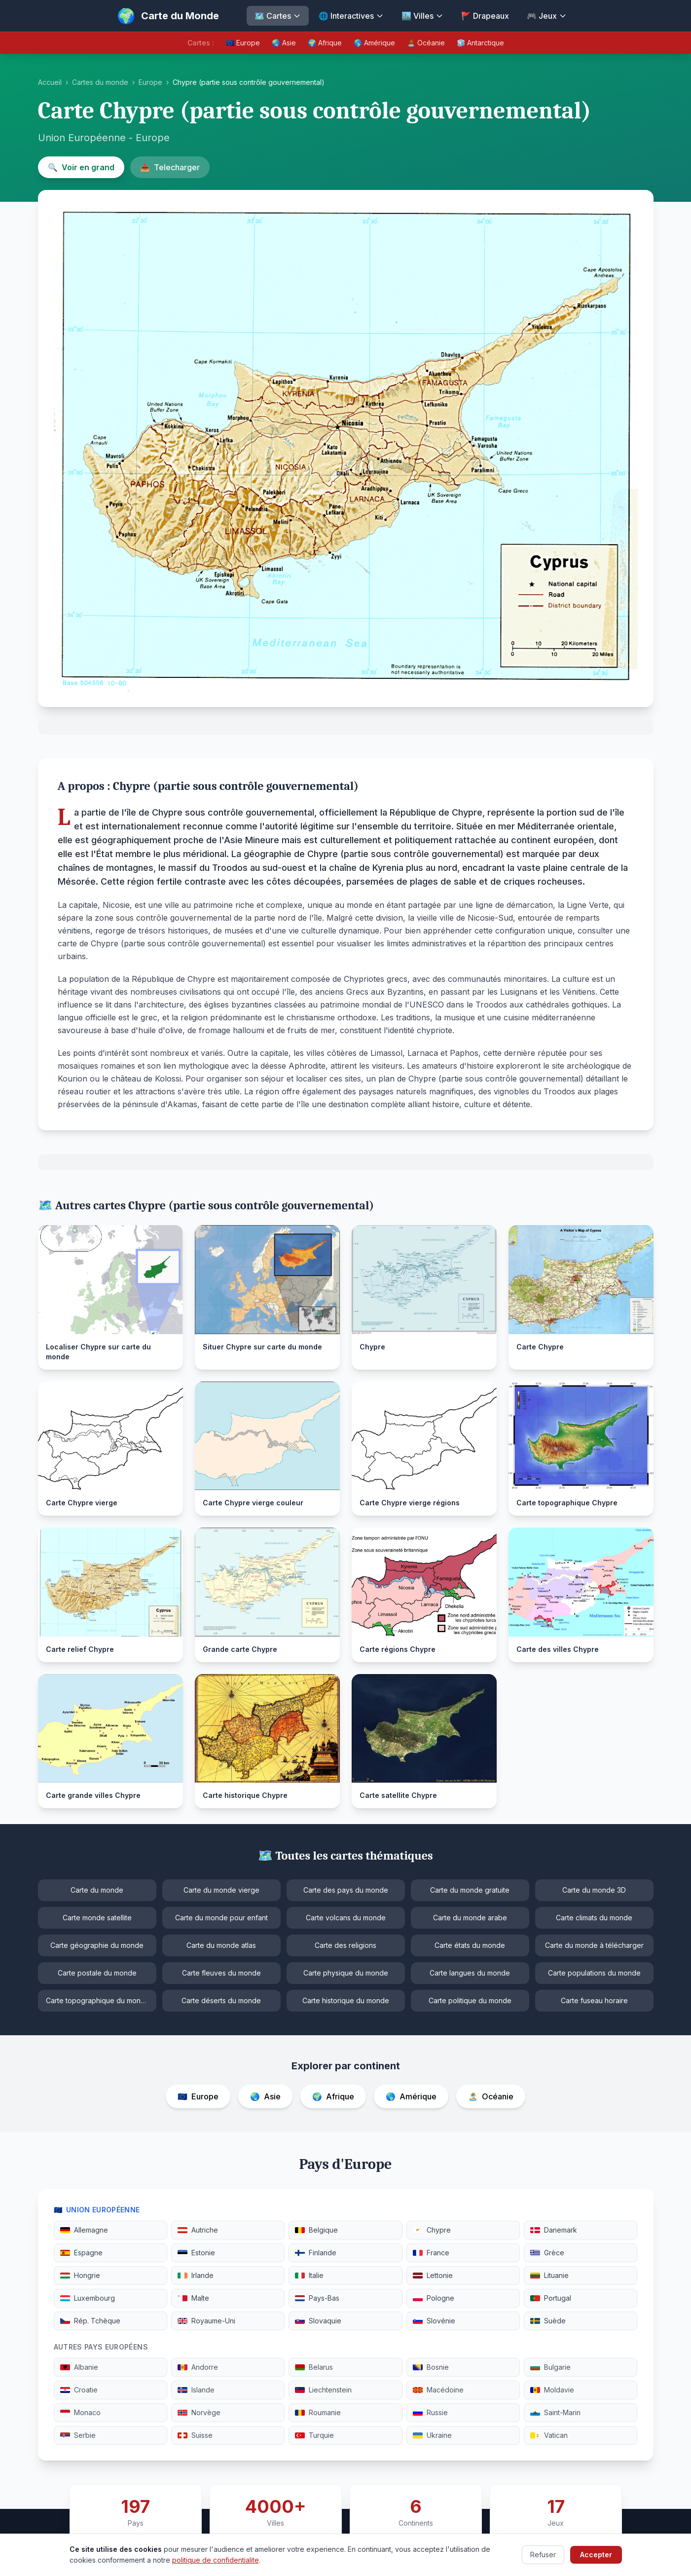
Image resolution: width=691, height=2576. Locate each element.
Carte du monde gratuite (469, 1890)
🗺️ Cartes (278, 16)
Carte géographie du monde (97, 1945)
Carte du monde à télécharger (594, 1945)
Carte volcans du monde (346, 1917)
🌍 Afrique (325, 42)
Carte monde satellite (97, 1917)
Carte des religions (345, 1945)
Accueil (50, 82)
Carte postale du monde (97, 1973)
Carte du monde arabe (470, 1917)
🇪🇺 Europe (243, 42)
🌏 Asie (284, 42)
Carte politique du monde (470, 2000)
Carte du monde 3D (594, 1890)
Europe (150, 82)
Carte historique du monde (345, 2000)
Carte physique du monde (345, 1973)
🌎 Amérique (374, 42)
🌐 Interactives (351, 16)
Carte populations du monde (594, 1973)
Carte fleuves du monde (221, 1973)
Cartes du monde (100, 82)
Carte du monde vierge (221, 1890)
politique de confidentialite (215, 2560)
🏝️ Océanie (426, 42)
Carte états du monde (470, 1945)
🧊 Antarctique (480, 42)
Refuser (543, 2554)
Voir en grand (81, 167)
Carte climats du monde (594, 1917)
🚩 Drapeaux (485, 16)
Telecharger (170, 167)
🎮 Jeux (547, 16)
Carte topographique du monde (97, 2000)
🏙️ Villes (422, 16)
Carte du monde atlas (221, 1945)
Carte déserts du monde (221, 2000)
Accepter (596, 2554)
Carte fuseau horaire (594, 2000)
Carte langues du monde (470, 1973)
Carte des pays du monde (345, 1890)
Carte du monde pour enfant (221, 1917)
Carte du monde (97, 1890)
